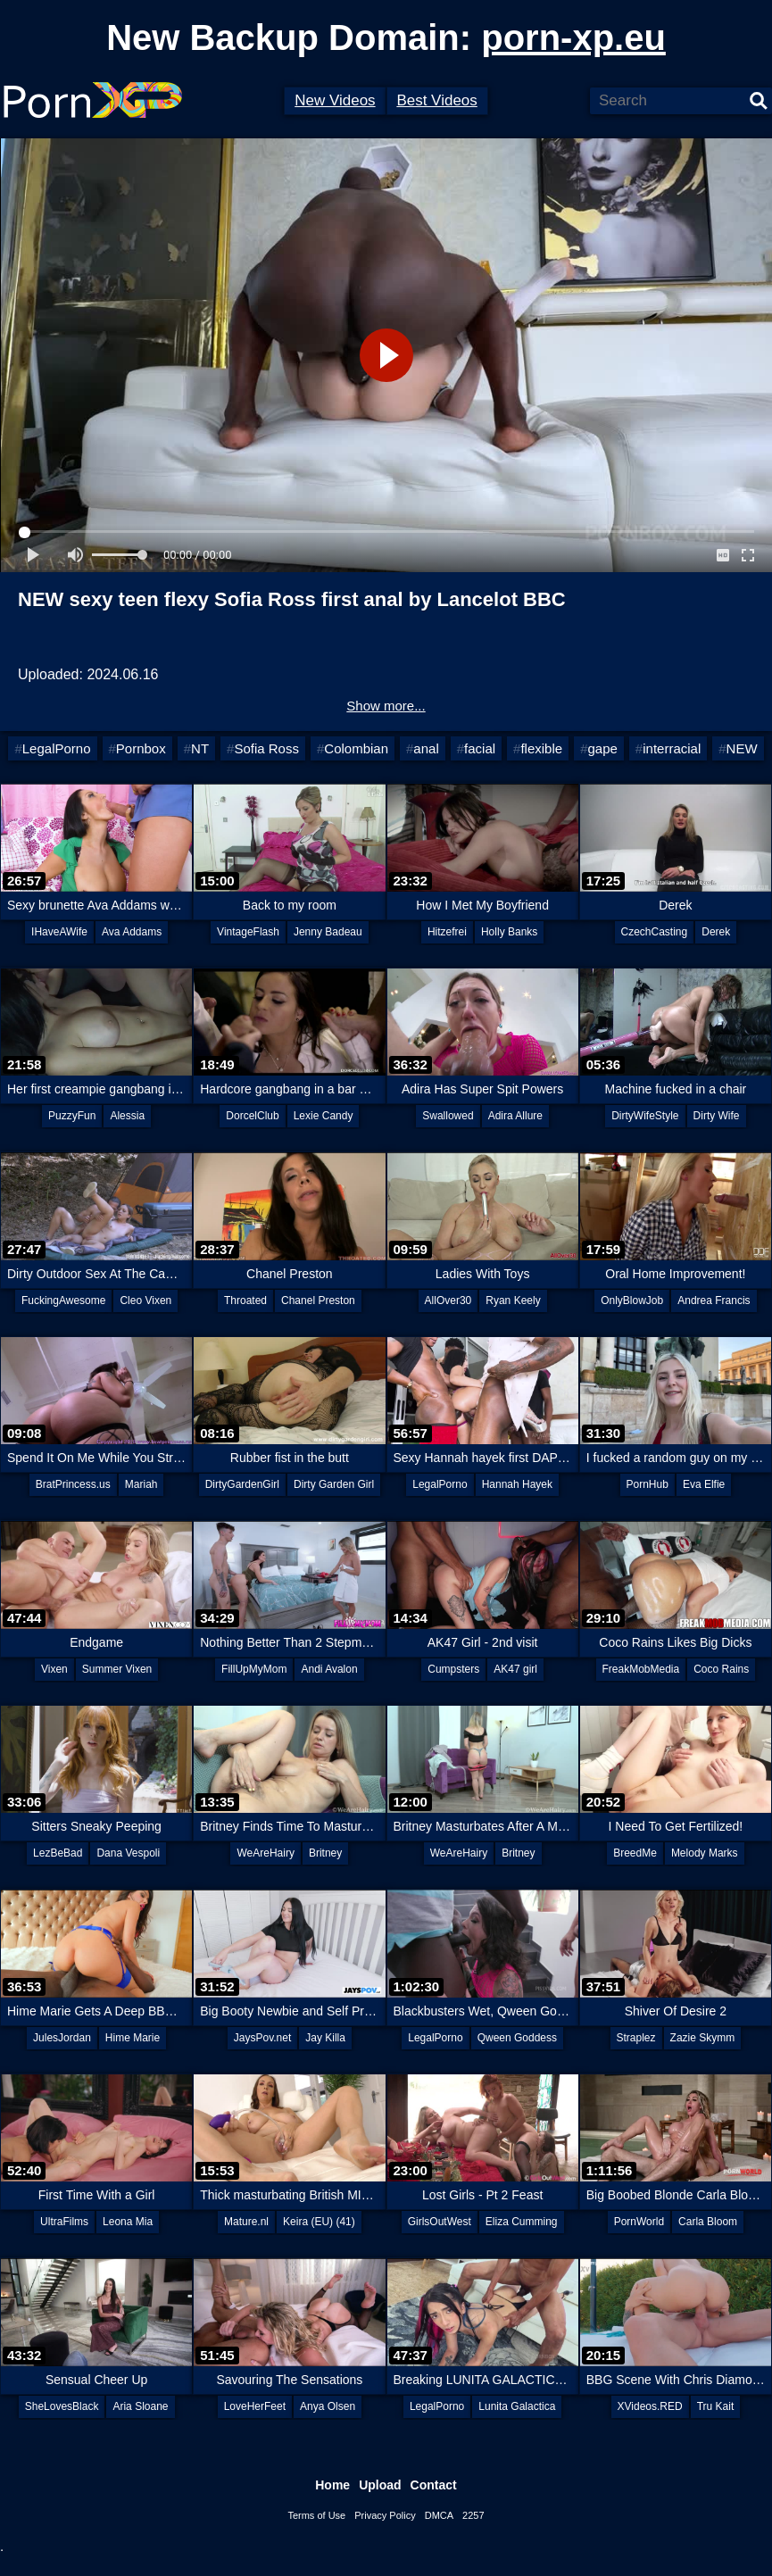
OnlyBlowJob (632, 1300)
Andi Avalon (329, 1669)
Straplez (636, 2038)
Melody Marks (704, 1853)
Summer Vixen (117, 1669)
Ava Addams (132, 932)
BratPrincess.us (73, 1484)
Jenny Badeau (328, 932)
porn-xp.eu (573, 37)
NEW (742, 748)
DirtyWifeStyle (644, 1115)
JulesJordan (62, 2038)
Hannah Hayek (517, 1484)
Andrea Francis (713, 1300)
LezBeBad (57, 1853)
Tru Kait (716, 2406)
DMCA (439, 2515)
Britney (325, 1853)
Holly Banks (509, 932)
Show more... (385, 705)
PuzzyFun (71, 1115)
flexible (541, 748)
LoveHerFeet (255, 2406)
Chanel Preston (318, 1300)
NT (200, 748)
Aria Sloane (140, 2406)
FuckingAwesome (63, 1300)
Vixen (54, 1669)
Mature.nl (246, 2221)
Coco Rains (721, 1669)
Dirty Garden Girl (334, 1484)
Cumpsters (453, 1669)
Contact (434, 2485)
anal (425, 748)
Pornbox (141, 748)
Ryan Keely (513, 1300)
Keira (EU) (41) (319, 2221)
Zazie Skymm (702, 2038)
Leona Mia (128, 2221)
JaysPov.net (262, 2038)
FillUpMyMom (253, 1669)
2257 (473, 2515)
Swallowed (447, 1115)
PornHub (647, 1484)
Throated (245, 1300)
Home (332, 2485)
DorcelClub (252, 1115)
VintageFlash (248, 932)
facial (479, 748)
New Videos (335, 100)
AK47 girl (515, 1669)
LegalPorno (56, 748)
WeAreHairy (265, 1853)
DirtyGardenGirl (242, 1484)
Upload (380, 2485)
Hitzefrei (447, 932)
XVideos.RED (650, 2406)
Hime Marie (132, 2038)
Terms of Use (316, 2515)
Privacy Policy (384, 2515)
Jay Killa (325, 2038)
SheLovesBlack (62, 2406)
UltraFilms (64, 2221)
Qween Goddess (517, 2038)
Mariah (141, 1484)
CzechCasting (654, 932)
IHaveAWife (59, 932)
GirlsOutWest (439, 2221)
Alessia (127, 1115)
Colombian (356, 748)
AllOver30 (448, 1300)
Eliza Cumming (522, 2221)
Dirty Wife (716, 1115)
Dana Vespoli (128, 1853)
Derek (715, 932)
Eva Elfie (704, 1484)
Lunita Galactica (516, 2406)
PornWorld (639, 2221)
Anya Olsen (327, 2406)
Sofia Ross (266, 748)
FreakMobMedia (641, 1669)
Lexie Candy (323, 1115)
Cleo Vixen (145, 1300)
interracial (672, 748)
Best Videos (436, 100)
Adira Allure (515, 1115)
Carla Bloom (707, 2221)
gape (602, 748)
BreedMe (635, 1853)
